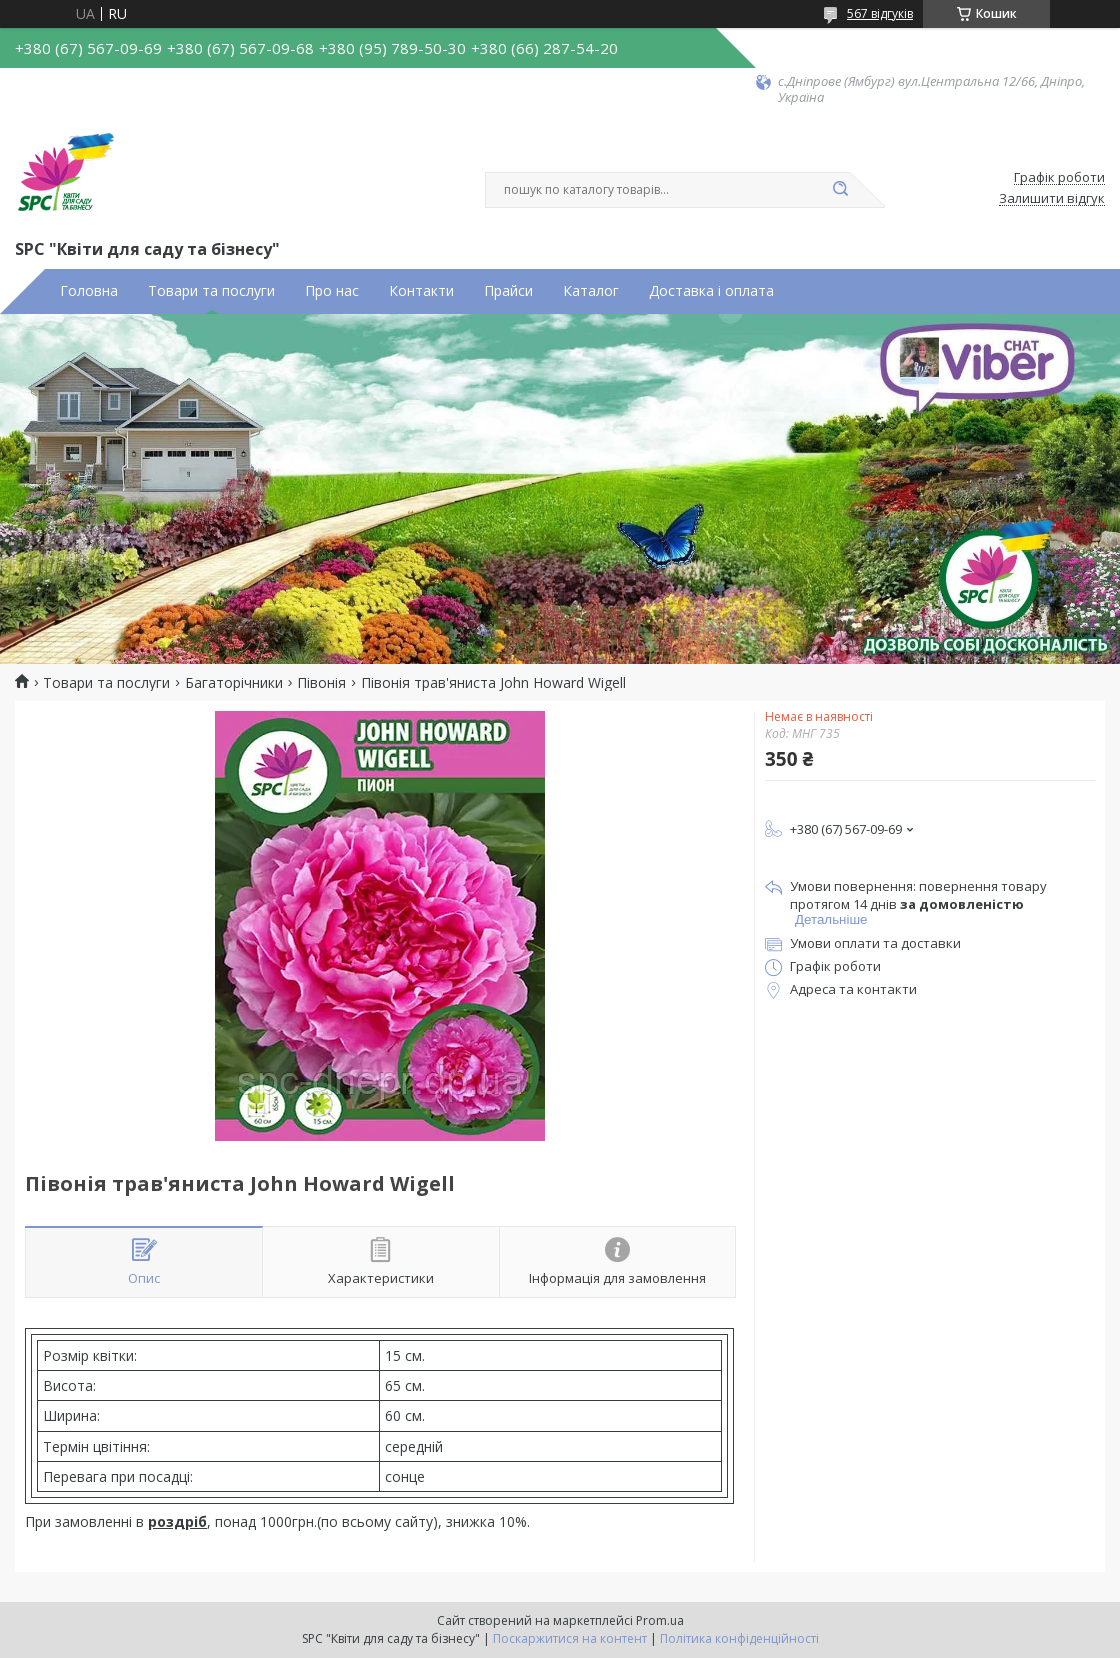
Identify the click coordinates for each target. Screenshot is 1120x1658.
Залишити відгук (1052, 199)
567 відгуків (880, 13)
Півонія (321, 683)
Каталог (591, 291)
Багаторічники (234, 683)
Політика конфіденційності (739, 1638)
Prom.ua (660, 1620)
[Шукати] (840, 190)
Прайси (508, 291)
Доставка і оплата (711, 291)
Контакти (421, 291)
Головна (89, 291)
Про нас (332, 291)
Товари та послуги (211, 291)
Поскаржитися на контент (570, 1638)
